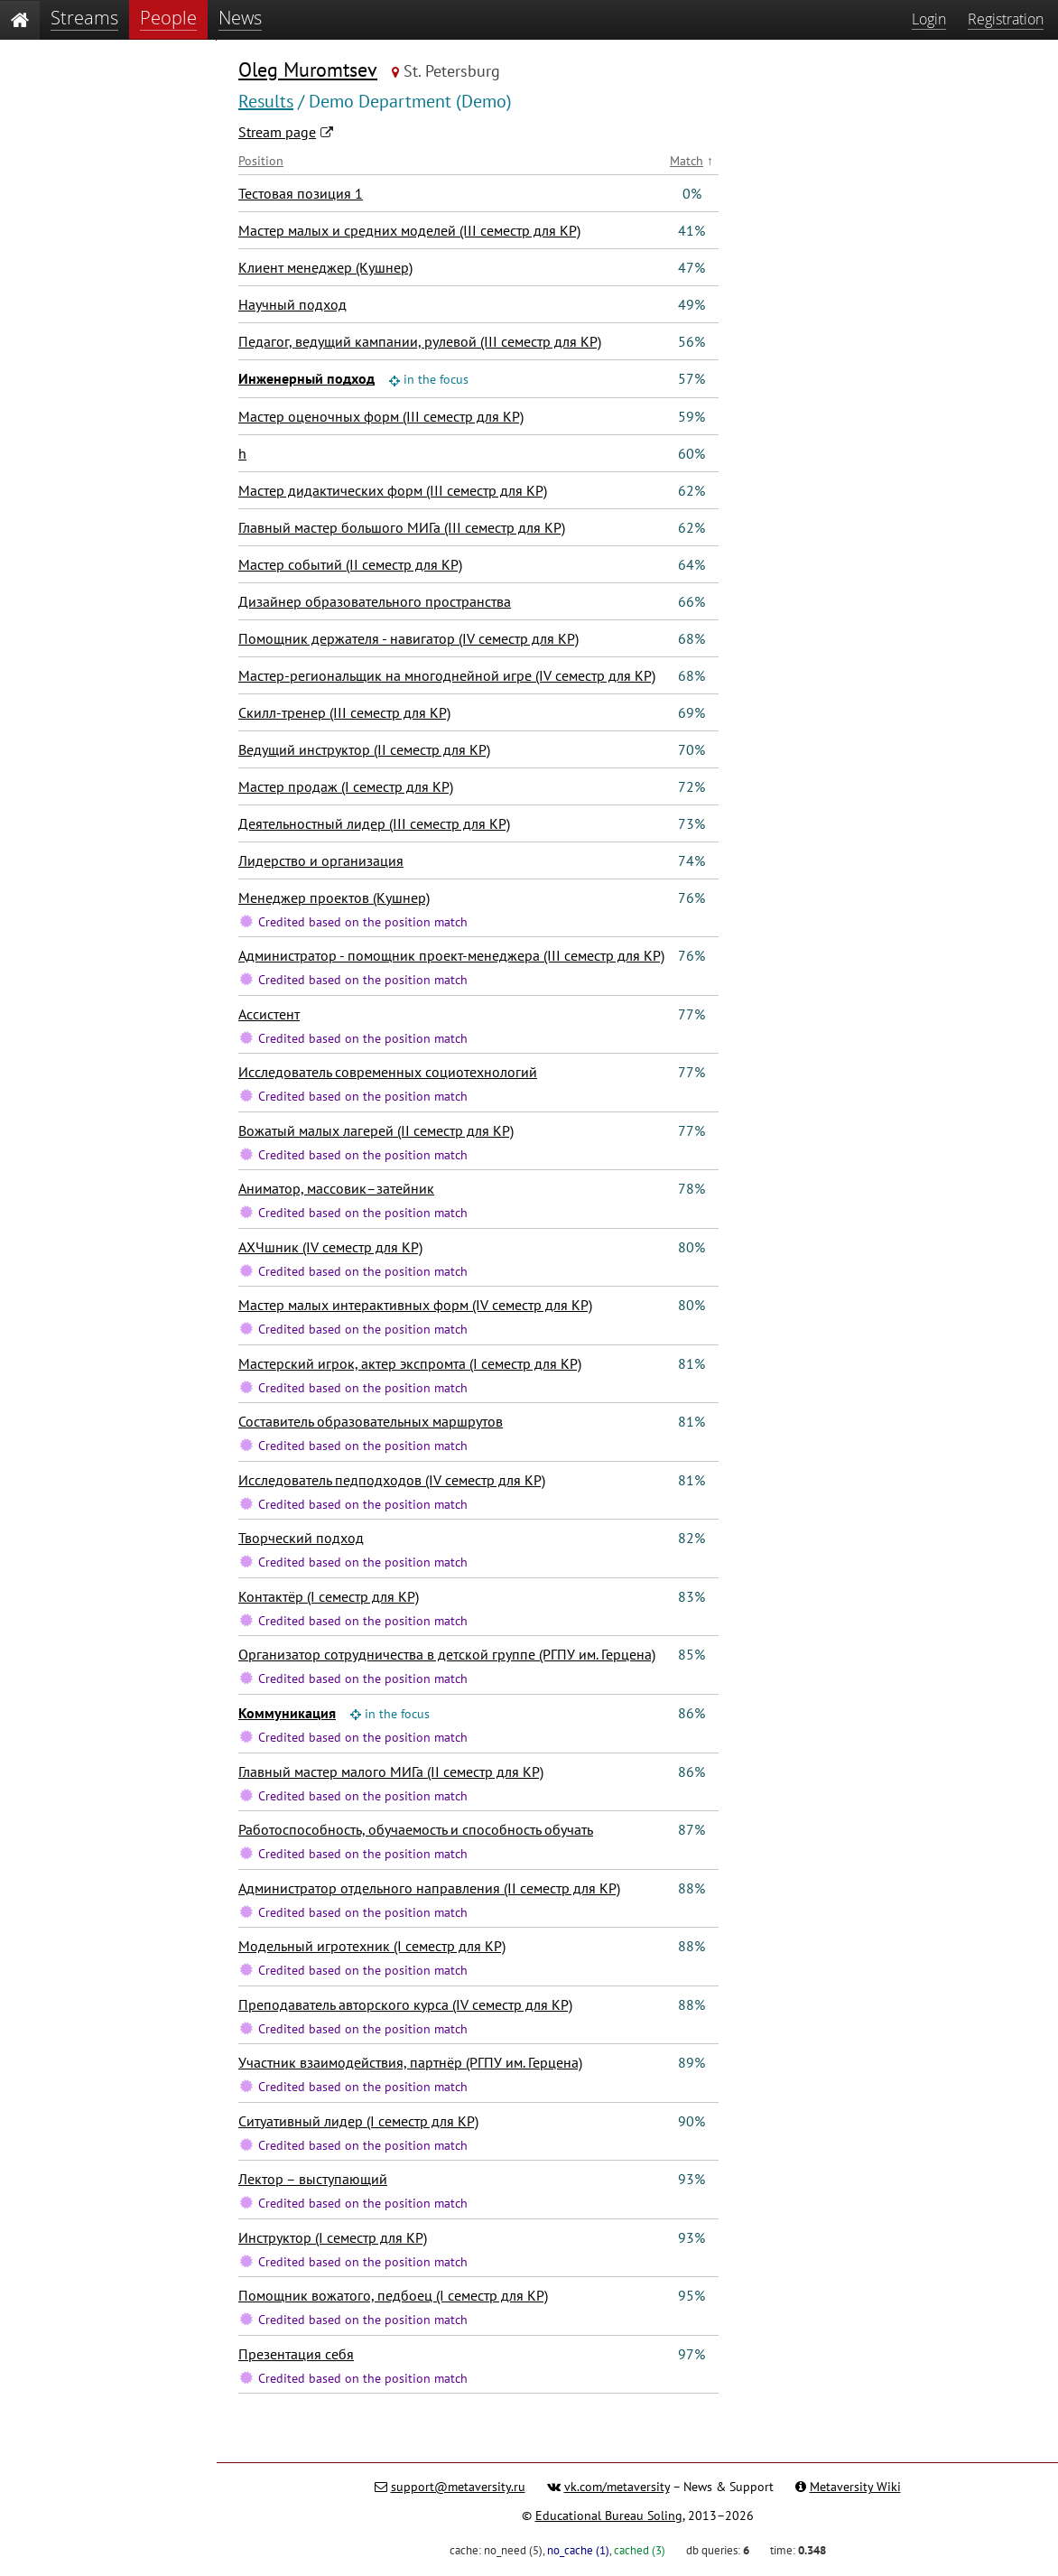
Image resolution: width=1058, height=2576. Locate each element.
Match (686, 161)
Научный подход (292, 304)
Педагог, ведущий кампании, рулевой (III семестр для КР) (419, 341)
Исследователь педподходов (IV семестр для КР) (391, 1480)
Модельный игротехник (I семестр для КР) (372, 1946)
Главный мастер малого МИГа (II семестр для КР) (390, 1771)
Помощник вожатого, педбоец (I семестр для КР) (393, 2295)
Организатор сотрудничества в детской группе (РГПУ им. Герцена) (446, 1654)
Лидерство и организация (321, 860)
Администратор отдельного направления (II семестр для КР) (429, 1888)
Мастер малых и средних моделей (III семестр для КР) (409, 230)
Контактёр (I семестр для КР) (328, 1596)
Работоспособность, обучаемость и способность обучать (415, 1829)
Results (265, 101)
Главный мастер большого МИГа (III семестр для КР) (401, 527)
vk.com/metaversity (617, 2486)
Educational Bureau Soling (608, 2515)
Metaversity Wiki (855, 2486)
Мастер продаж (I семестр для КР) (345, 786)
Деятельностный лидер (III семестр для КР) (374, 823)
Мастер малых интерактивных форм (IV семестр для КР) (415, 1305)
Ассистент (269, 1014)
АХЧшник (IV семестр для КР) (330, 1247)
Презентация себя (296, 2354)
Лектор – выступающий (312, 2179)
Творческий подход (301, 1538)
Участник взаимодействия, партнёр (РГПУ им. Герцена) (410, 2062)
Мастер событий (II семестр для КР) (350, 564)
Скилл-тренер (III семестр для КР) (344, 712)
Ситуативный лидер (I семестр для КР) (358, 2121)
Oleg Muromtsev (307, 69)
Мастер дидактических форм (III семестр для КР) (392, 490)
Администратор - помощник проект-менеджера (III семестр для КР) (451, 955)
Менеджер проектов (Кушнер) (334, 897)
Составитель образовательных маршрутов (370, 1421)
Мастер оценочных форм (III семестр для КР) (381, 416)
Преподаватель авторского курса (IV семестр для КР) (405, 2004)
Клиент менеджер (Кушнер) (325, 267)
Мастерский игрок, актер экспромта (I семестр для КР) (409, 1363)
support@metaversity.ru (458, 2486)
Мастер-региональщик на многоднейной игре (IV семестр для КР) (446, 675)
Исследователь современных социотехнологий (387, 1072)
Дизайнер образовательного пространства (374, 601)
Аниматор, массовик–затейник (336, 1188)
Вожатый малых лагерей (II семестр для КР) (376, 1130)
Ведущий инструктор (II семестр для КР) (364, 749)
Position (260, 161)
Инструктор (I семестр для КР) (332, 2237)
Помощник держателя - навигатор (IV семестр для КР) (408, 638)
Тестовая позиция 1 (300, 193)
